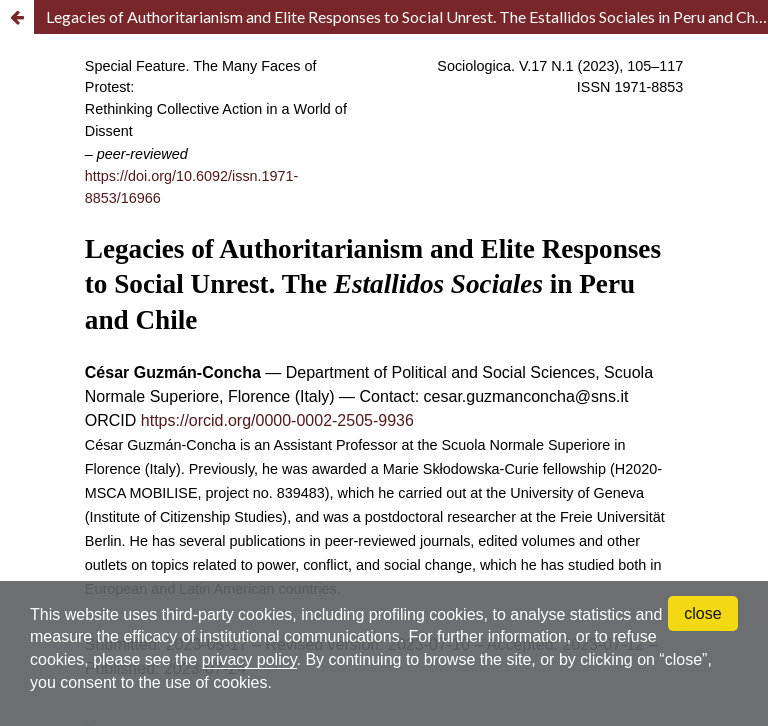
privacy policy (249, 659)
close (702, 613)
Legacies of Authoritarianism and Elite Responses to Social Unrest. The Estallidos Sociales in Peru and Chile (407, 16)
